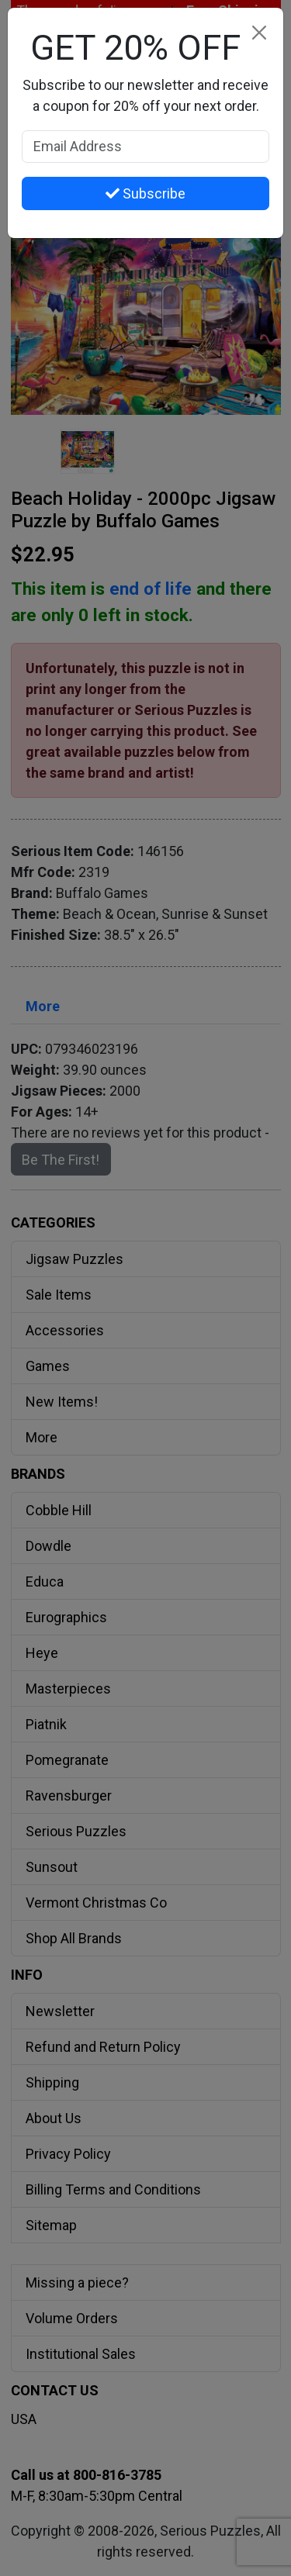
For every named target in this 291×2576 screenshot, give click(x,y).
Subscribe (145, 193)
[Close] (258, 32)
